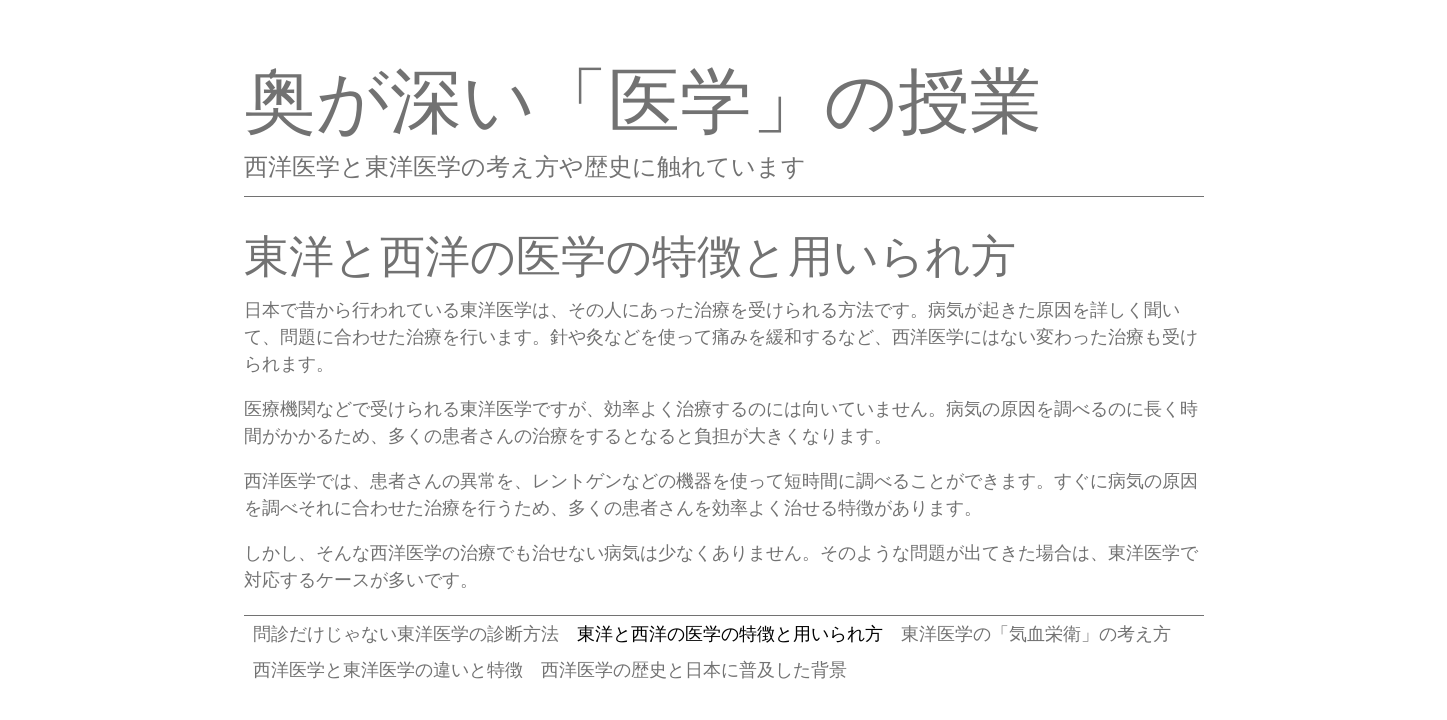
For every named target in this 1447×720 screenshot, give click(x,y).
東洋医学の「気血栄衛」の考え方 (1036, 633)
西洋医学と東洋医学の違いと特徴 (388, 669)
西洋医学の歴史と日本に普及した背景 (694, 669)
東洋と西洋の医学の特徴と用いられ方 (730, 633)
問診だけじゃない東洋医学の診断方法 (406, 633)
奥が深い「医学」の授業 (643, 99)
